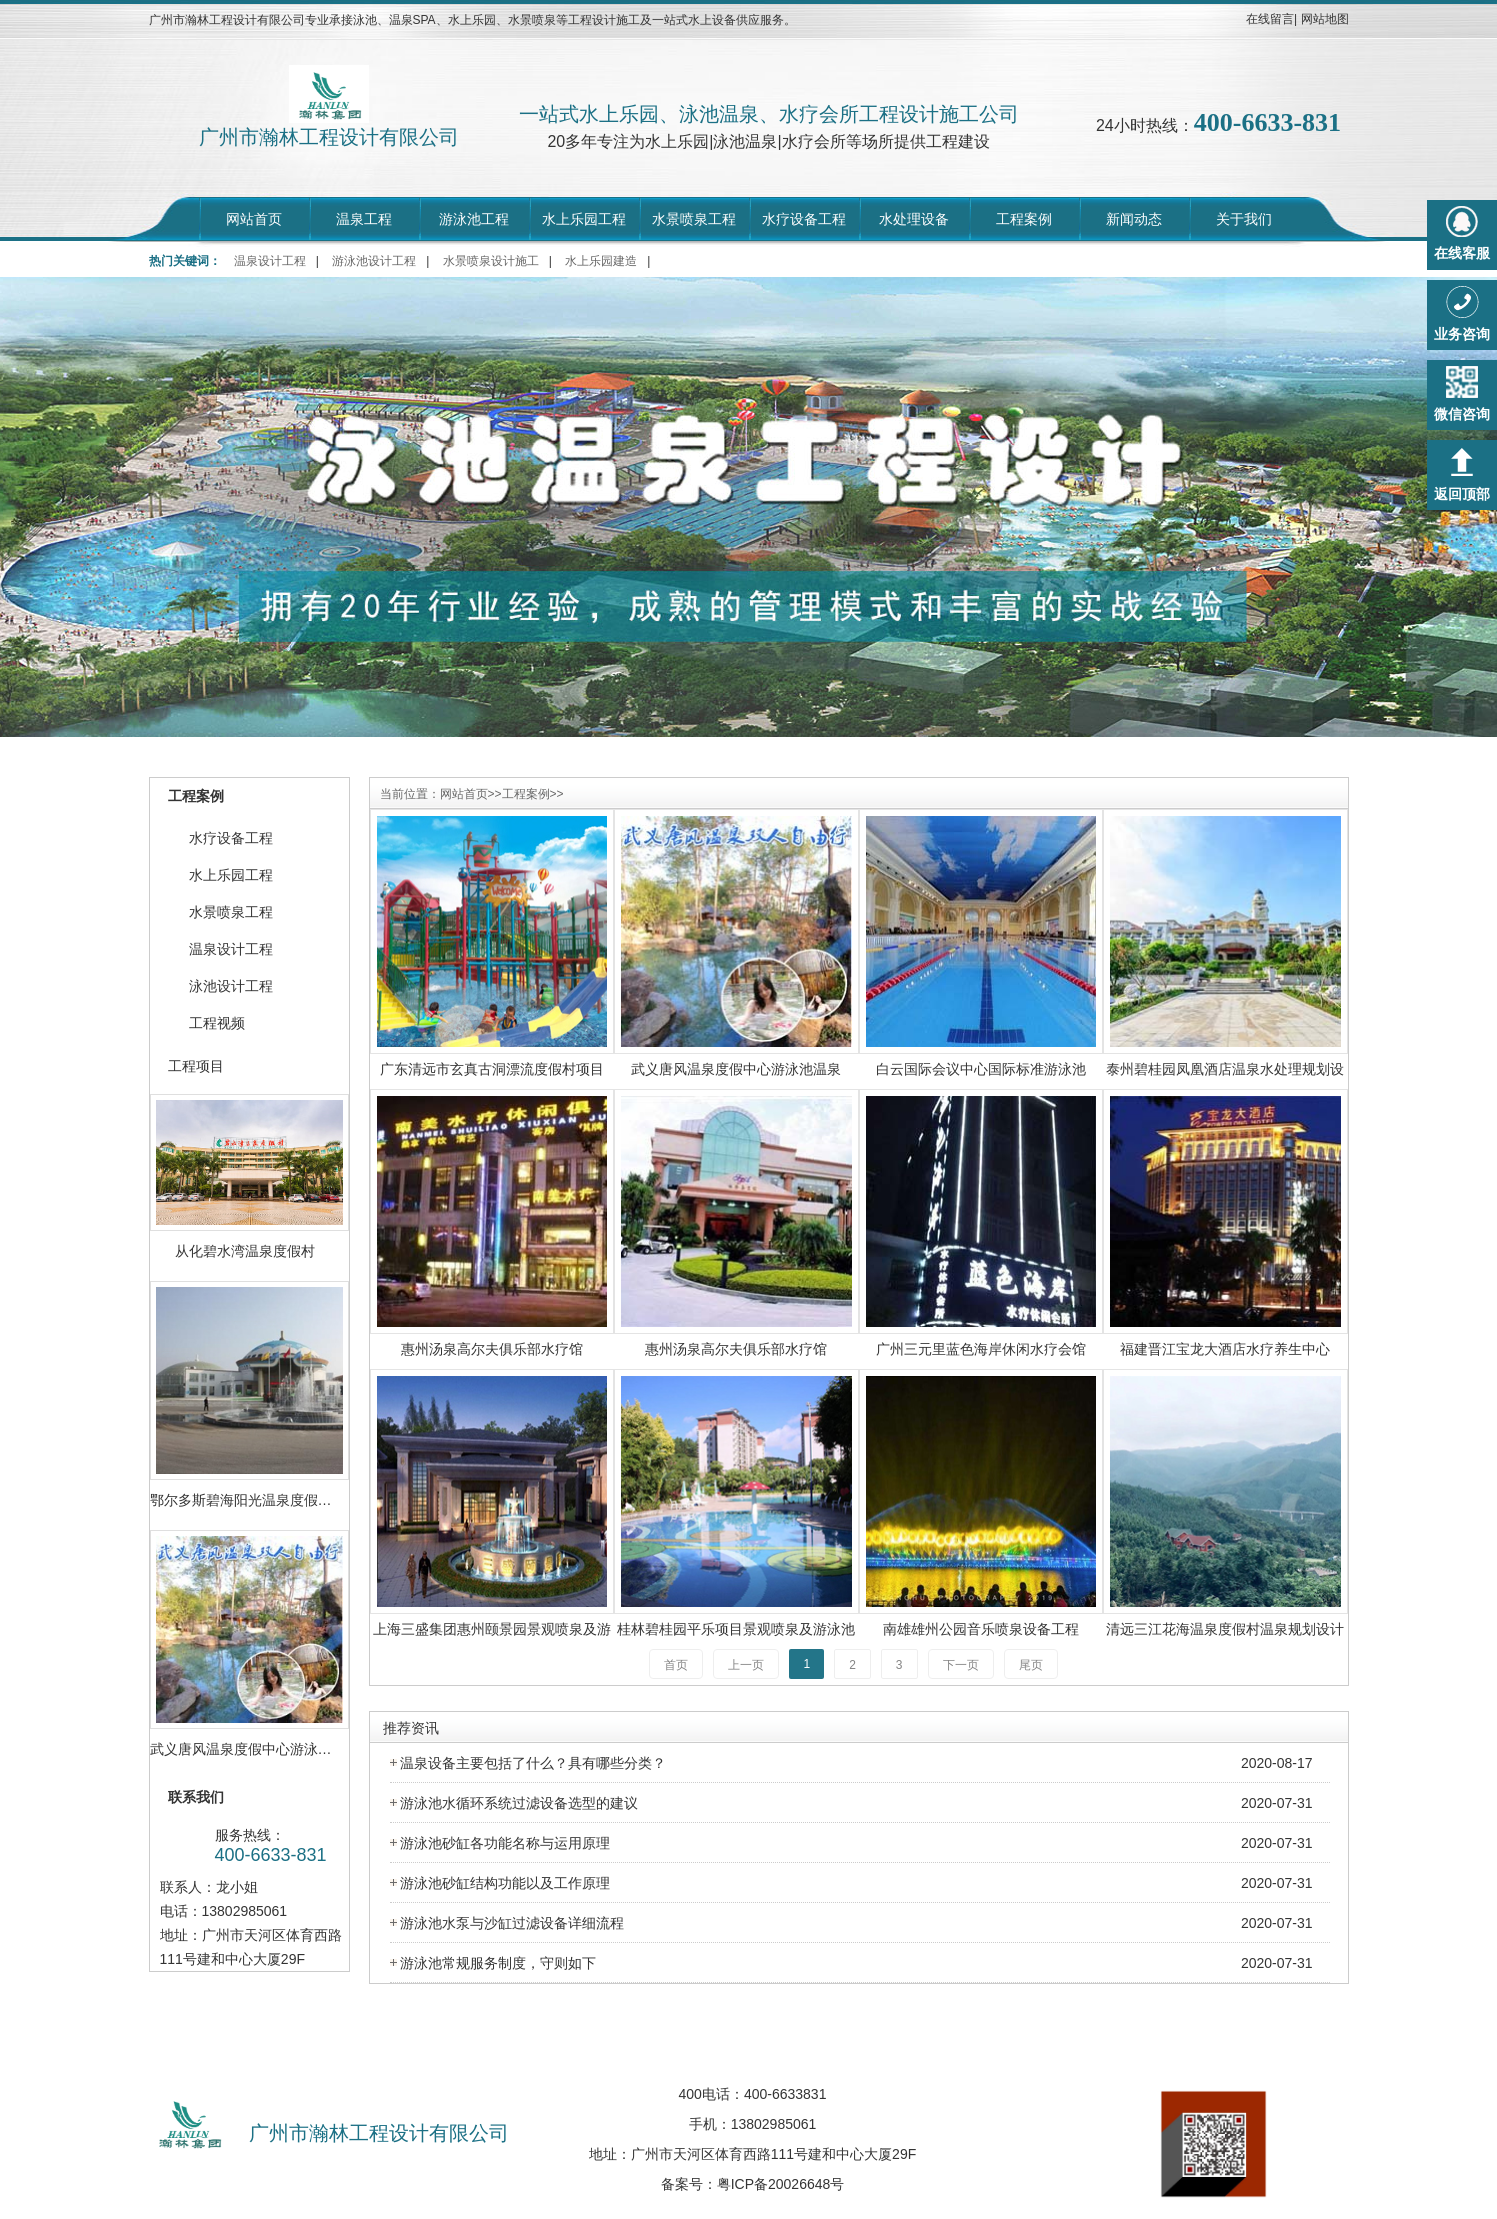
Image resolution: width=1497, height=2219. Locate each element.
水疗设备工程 (804, 219)
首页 (676, 1665)
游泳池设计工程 (374, 261)
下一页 (961, 1665)
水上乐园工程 (584, 219)
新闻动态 (1134, 219)
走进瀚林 (498, 2024)
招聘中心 (698, 2024)
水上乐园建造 (601, 261)
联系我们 (999, 2024)
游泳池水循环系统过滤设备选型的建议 (519, 1803)
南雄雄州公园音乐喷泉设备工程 (981, 1629)
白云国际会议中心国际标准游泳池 (981, 1069)
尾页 (1031, 1665)
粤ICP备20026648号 (781, 2184)
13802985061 (774, 2124)
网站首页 (254, 219)
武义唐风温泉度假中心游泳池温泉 (736, 1069)
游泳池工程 (474, 219)
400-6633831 (785, 2094)
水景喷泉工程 (694, 219)
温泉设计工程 (270, 261)
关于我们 (1244, 219)
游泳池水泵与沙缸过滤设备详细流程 (512, 1923)
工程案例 (1024, 219)
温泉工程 (364, 219)
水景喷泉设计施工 (491, 261)
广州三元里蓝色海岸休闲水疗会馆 (981, 1349)
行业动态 (799, 2024)
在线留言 (1270, 19)
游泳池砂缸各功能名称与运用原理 (505, 1843)
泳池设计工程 (231, 986)
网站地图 (1325, 19)
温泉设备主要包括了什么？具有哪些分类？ (533, 1763)
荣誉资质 (899, 2024)
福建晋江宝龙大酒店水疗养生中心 (1225, 1349)
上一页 (746, 1665)
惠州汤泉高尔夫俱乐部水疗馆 (492, 1349)
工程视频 (217, 1023)
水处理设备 (914, 219)
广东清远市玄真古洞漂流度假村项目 (492, 1069)
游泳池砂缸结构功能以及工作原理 (505, 1883)
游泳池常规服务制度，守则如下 (498, 1963)
